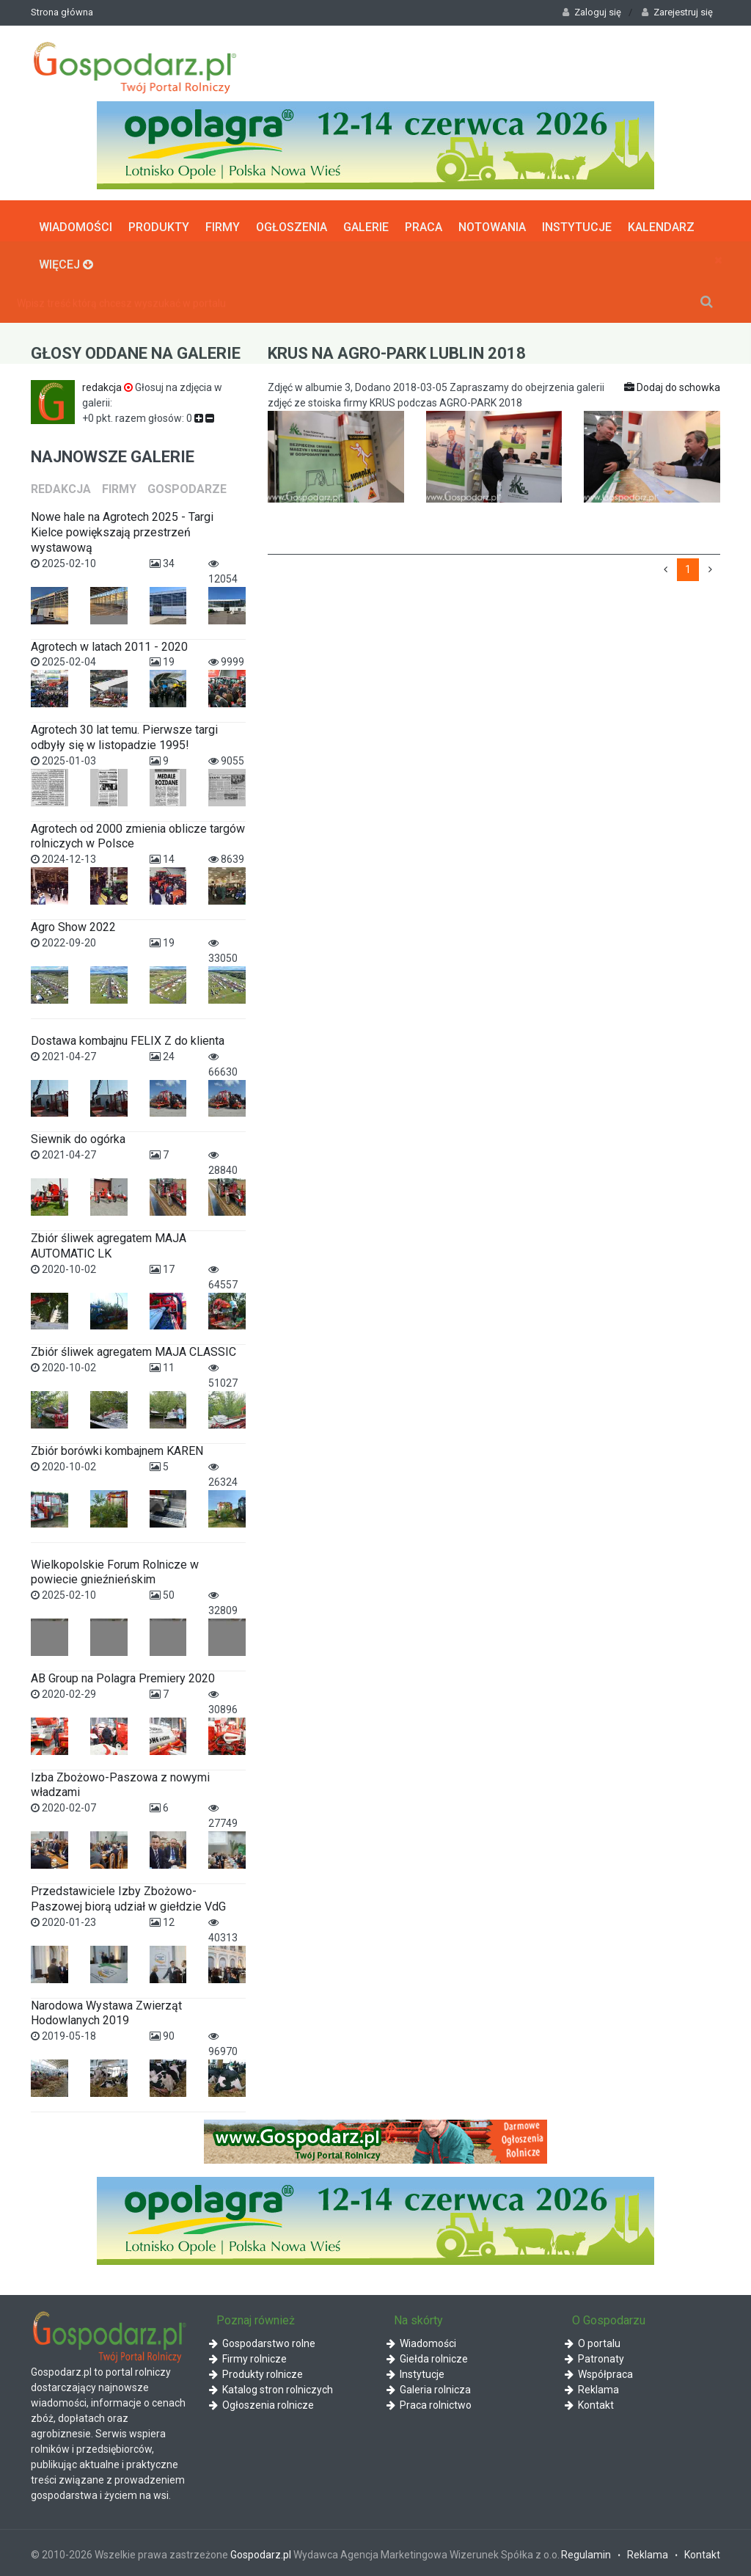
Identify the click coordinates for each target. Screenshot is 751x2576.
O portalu (592, 2340)
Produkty (158, 223)
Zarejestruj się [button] (677, 12)
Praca (423, 223)
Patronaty (594, 2355)
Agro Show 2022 (73, 924)
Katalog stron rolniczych (271, 2386)
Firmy (222, 223)
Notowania (492, 223)
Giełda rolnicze (427, 2355)
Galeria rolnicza (429, 2386)
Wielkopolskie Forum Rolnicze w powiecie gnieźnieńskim (115, 1568)
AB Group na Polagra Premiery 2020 (123, 1675)
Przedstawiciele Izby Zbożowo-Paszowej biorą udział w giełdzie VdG (128, 1896)
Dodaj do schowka (672, 384)
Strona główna (62, 12)
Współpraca (599, 2370)
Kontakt (589, 2401)
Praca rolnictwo (429, 2401)
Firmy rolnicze (248, 2355)
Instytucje (577, 223)
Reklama (592, 2386)
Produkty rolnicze (256, 2370)
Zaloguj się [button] (592, 12)
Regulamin (586, 2552)
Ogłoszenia (291, 223)
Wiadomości (75, 223)
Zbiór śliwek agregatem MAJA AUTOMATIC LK (108, 1243)
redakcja (108, 384)
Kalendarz (661, 223)
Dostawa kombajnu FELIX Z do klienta (127, 1037)
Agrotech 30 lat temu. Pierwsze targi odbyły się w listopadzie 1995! (124, 734)
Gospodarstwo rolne (262, 2340)
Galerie (366, 223)
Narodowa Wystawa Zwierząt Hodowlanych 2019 (106, 2009)
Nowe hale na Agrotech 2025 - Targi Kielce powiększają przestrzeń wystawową (122, 529)
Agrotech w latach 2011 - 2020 (109, 643)
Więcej (66, 260)
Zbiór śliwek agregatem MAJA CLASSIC (133, 1349)
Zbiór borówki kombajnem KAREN (117, 1448)
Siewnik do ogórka (78, 1136)
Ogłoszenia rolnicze (261, 2401)
